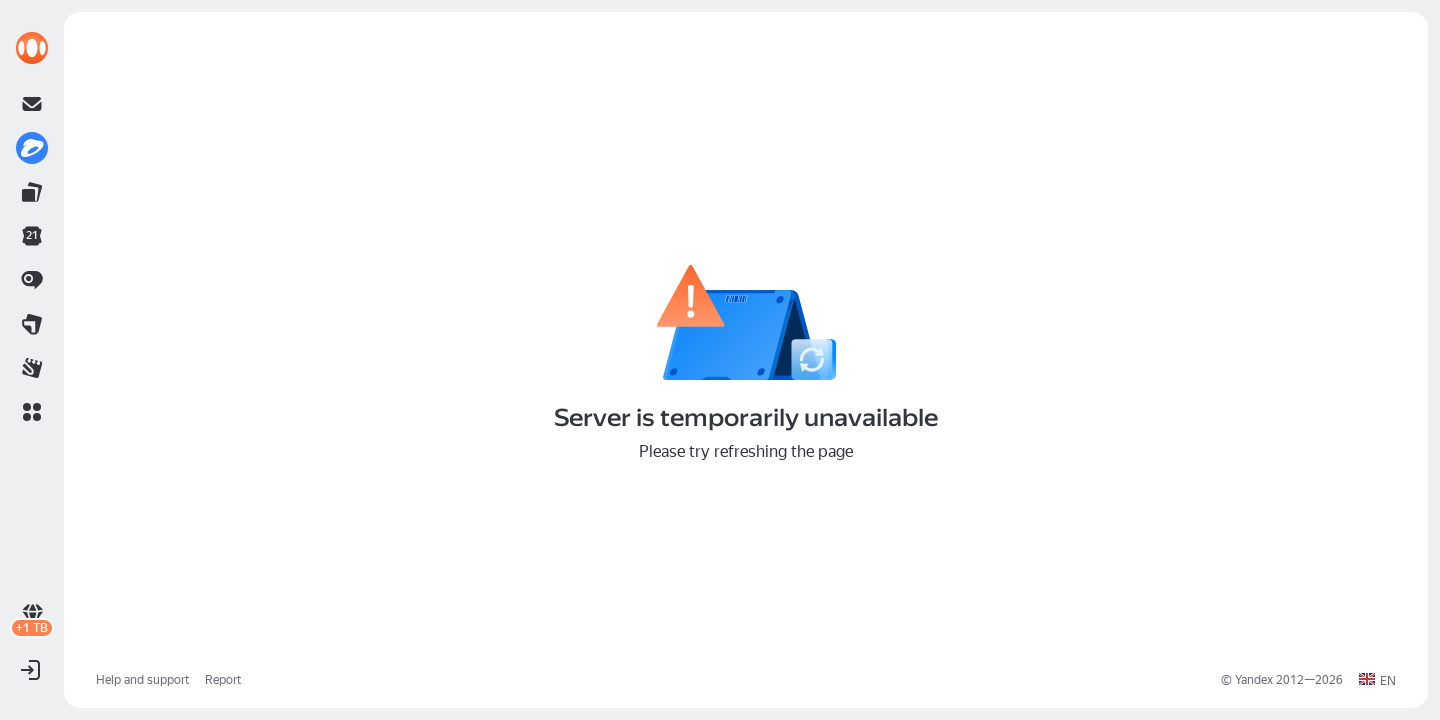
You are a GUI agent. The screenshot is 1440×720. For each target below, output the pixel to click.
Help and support (142, 680)
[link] (32, 48)
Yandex (1254, 680)
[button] (32, 412)
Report (223, 680)
